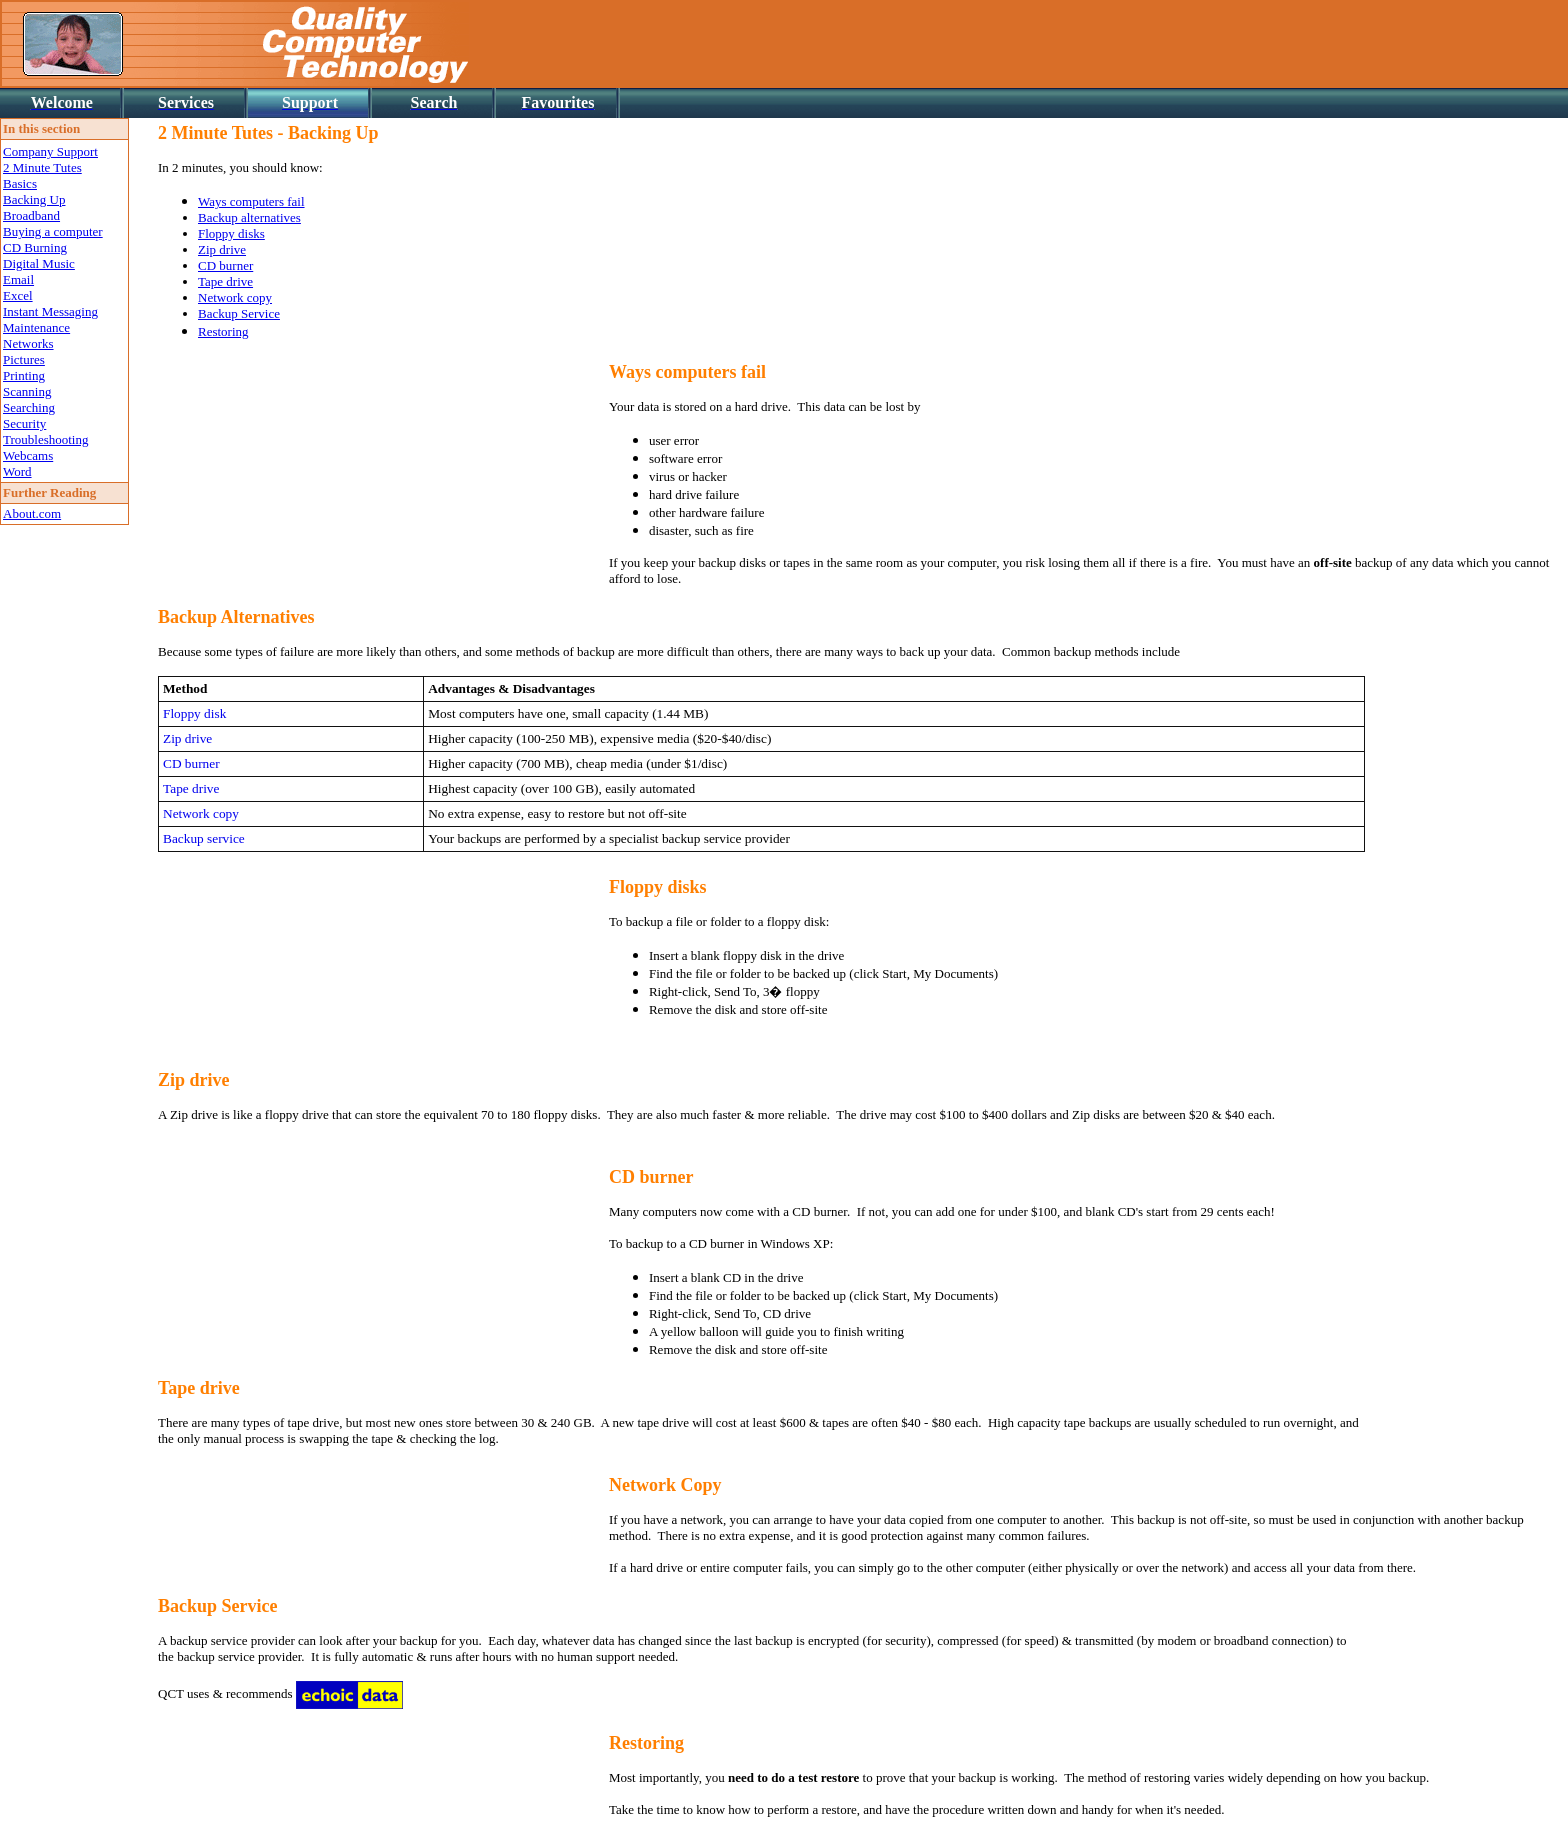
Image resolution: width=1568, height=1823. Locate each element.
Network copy (235, 297)
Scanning (27, 391)
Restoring (223, 331)
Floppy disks (231, 233)
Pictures (24, 359)
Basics (20, 183)
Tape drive (225, 281)
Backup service (204, 838)
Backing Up (34, 199)
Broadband (31, 215)
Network (642, 1485)
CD (622, 1177)
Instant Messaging (50, 311)
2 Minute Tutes (42, 167)
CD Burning (35, 247)
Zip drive (222, 249)
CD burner (225, 265)
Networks (28, 343)
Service (250, 1606)
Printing (24, 375)
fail (753, 372)
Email (18, 279)
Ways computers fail (251, 201)
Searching (29, 407)
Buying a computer (53, 231)
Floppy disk (194, 713)
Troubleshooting (45, 439)
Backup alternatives (249, 217)
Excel (18, 295)
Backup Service (239, 313)
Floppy (636, 887)
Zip (171, 1080)
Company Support (50, 151)
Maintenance (36, 327)
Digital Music (39, 263)
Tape (176, 1388)
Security (24, 423)
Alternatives (268, 617)
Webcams (28, 455)
